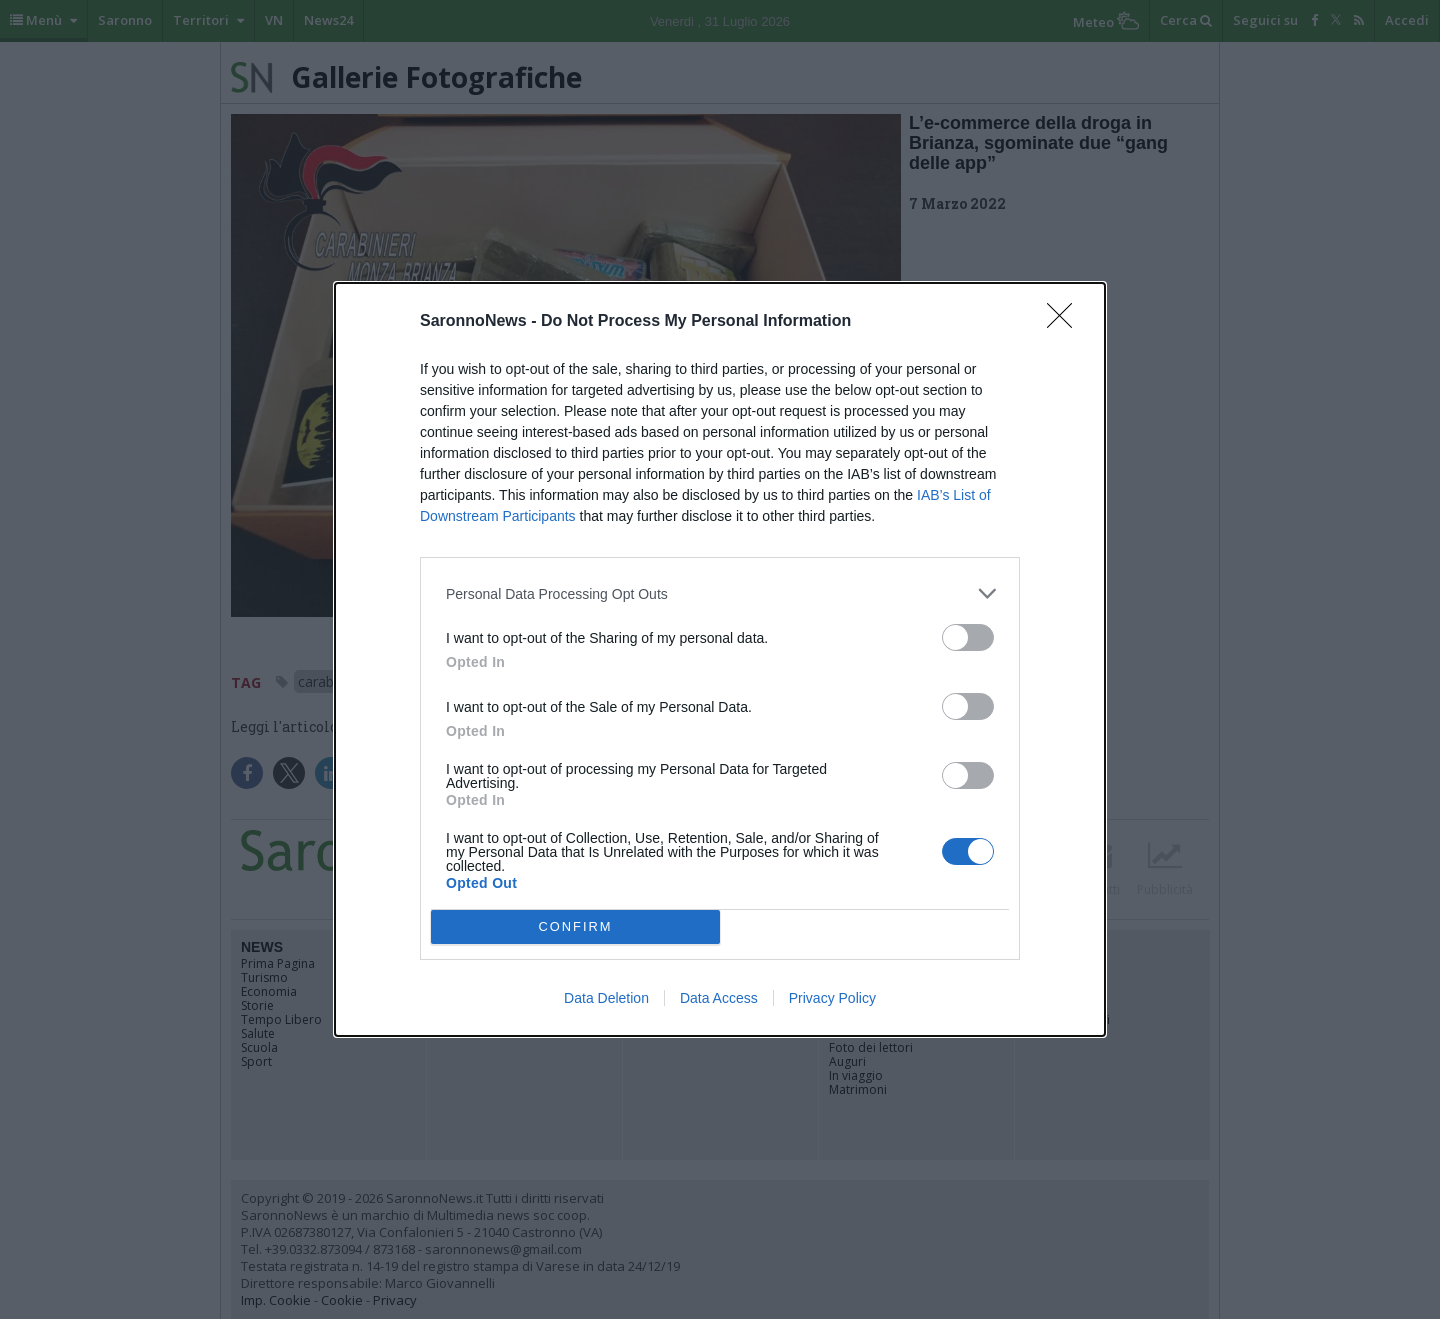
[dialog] (720, 659)
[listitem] (720, 593)
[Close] (1066, 322)
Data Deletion (606, 998)
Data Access (719, 998)
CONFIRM (575, 927)
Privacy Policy (832, 998)
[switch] (968, 637)
